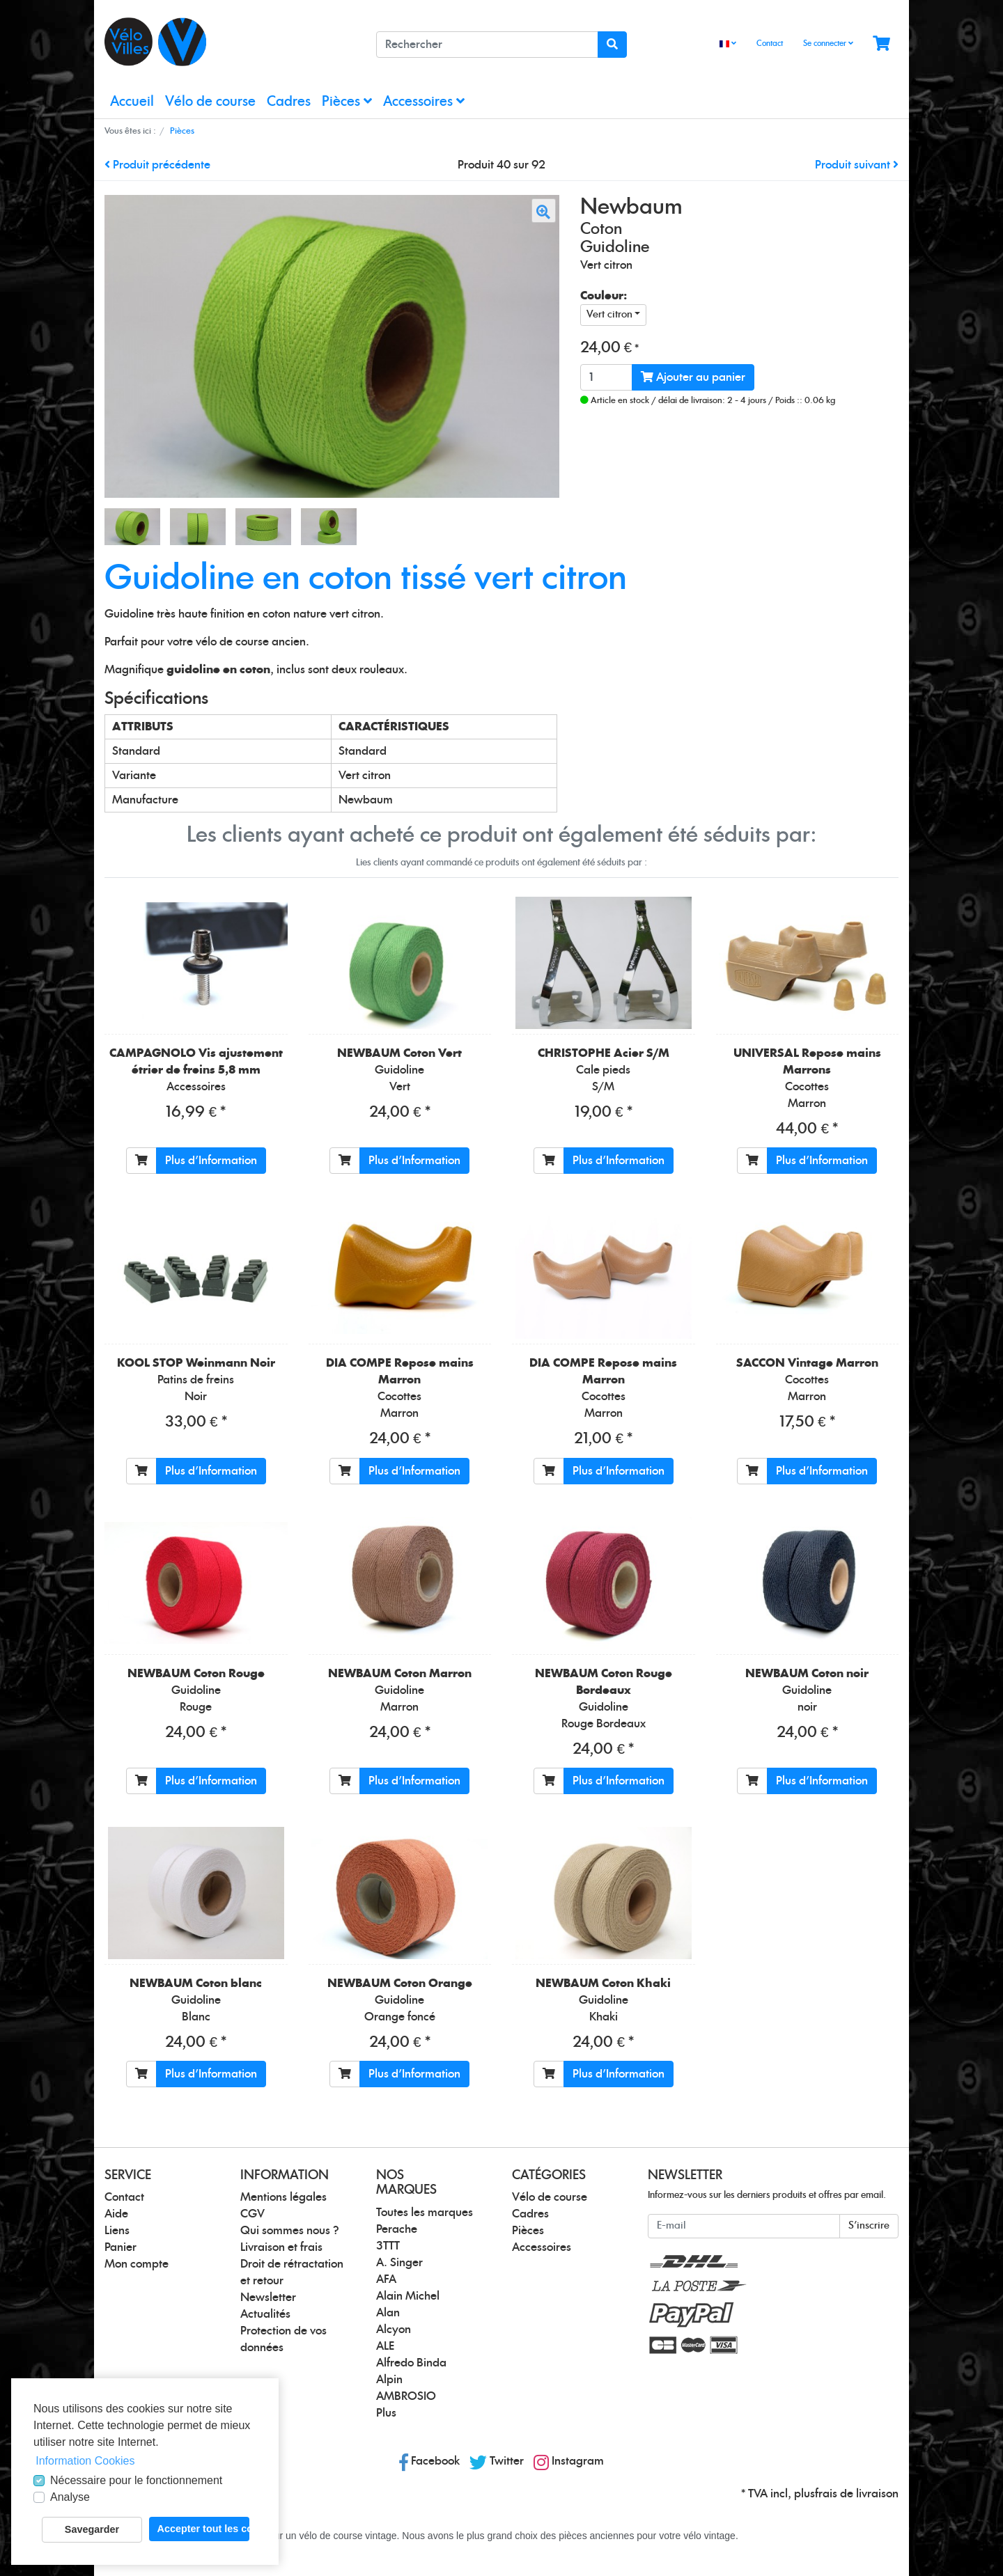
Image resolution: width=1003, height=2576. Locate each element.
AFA (386, 2279)
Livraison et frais (281, 2247)
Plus (386, 2413)
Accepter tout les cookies (203, 2528)
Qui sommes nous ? (289, 2230)
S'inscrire (868, 2226)
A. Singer (399, 2262)
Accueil (132, 102)
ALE (385, 2346)
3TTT (388, 2246)
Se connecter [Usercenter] (828, 43)
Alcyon (393, 2329)
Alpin (389, 2379)
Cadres (289, 102)
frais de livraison (857, 2493)
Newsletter (268, 2297)
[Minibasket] (881, 44)
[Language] (728, 44)
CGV (252, 2214)
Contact (769, 43)
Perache (396, 2229)
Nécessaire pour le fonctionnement (136, 2480)
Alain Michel (408, 2296)
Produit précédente (157, 165)
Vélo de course (210, 102)
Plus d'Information (211, 1160)
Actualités (265, 2314)
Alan (388, 2312)
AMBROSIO (406, 2396)
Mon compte (136, 2264)
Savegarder (92, 2529)
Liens (117, 2230)
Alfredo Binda (411, 2363)
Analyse (70, 2497)
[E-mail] (744, 2226)
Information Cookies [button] (85, 2461)
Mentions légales (283, 2197)
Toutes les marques (424, 2212)
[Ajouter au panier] (141, 1160)
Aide (116, 2214)
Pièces (347, 101)
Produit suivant (857, 165)
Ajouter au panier (693, 377)
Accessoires (424, 101)
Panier (120, 2247)
